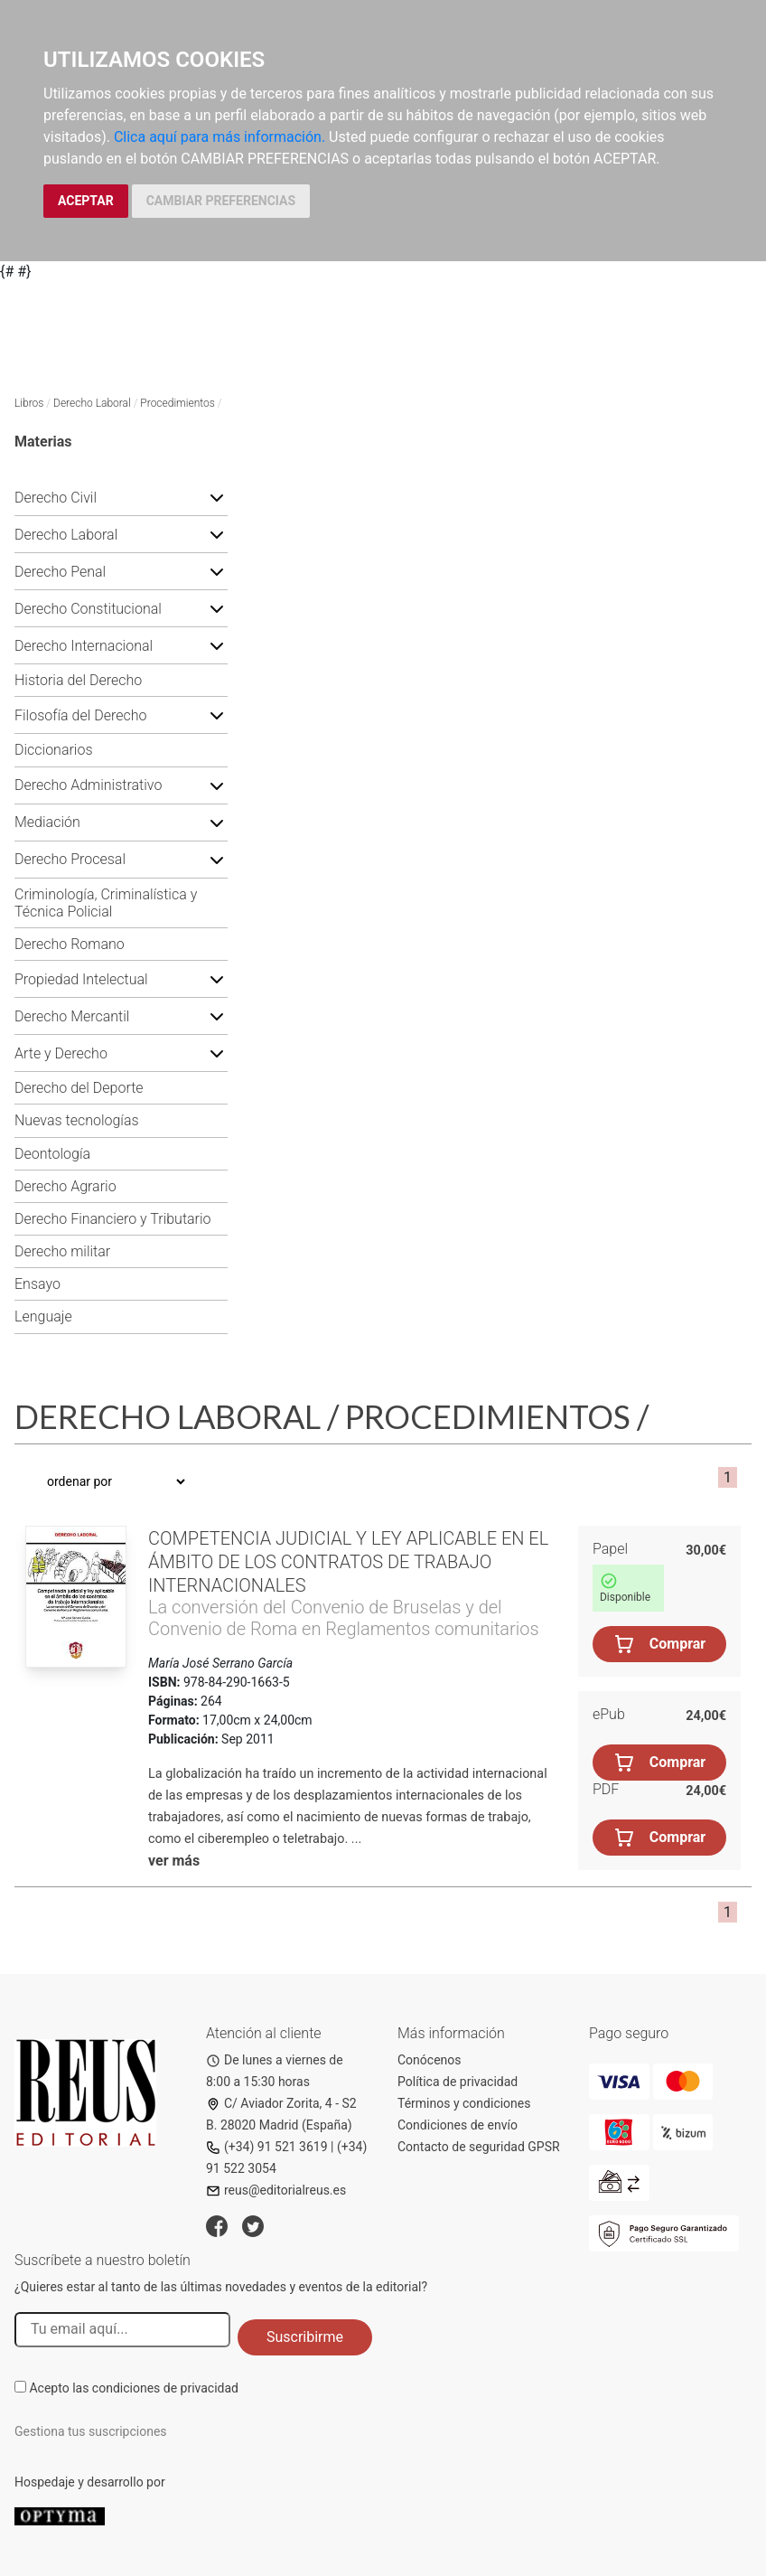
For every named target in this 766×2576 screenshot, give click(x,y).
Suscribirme (304, 2337)
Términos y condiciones (463, 2103)
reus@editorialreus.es (276, 2190)
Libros (28, 403)
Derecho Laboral (92, 403)
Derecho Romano (69, 944)
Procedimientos (177, 403)
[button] (217, 497)
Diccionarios (53, 749)
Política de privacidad (457, 2081)
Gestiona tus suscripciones (90, 2431)
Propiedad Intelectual (81, 979)
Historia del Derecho (78, 680)
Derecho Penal (60, 571)
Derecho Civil (55, 497)
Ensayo (37, 1284)
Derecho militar (62, 1251)
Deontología (52, 1153)
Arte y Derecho (60, 1053)
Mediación (47, 822)
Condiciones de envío (457, 2125)
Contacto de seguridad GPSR (478, 2146)
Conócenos (429, 2060)
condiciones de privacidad (165, 2388)
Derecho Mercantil (71, 1016)
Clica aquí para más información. (219, 137)
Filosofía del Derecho (80, 715)
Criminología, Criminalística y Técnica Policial (105, 903)
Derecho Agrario (65, 1186)
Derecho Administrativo (88, 785)
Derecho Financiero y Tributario (112, 1218)
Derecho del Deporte (79, 1087)
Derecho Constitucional (88, 608)
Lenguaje (43, 1316)
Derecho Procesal (70, 859)
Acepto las (133, 2388)
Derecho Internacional (83, 645)
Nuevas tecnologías (76, 1120)
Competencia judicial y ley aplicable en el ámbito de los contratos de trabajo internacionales (348, 1562)
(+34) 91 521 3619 (267, 2146)
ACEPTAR (86, 200)
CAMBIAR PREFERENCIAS (220, 200)
